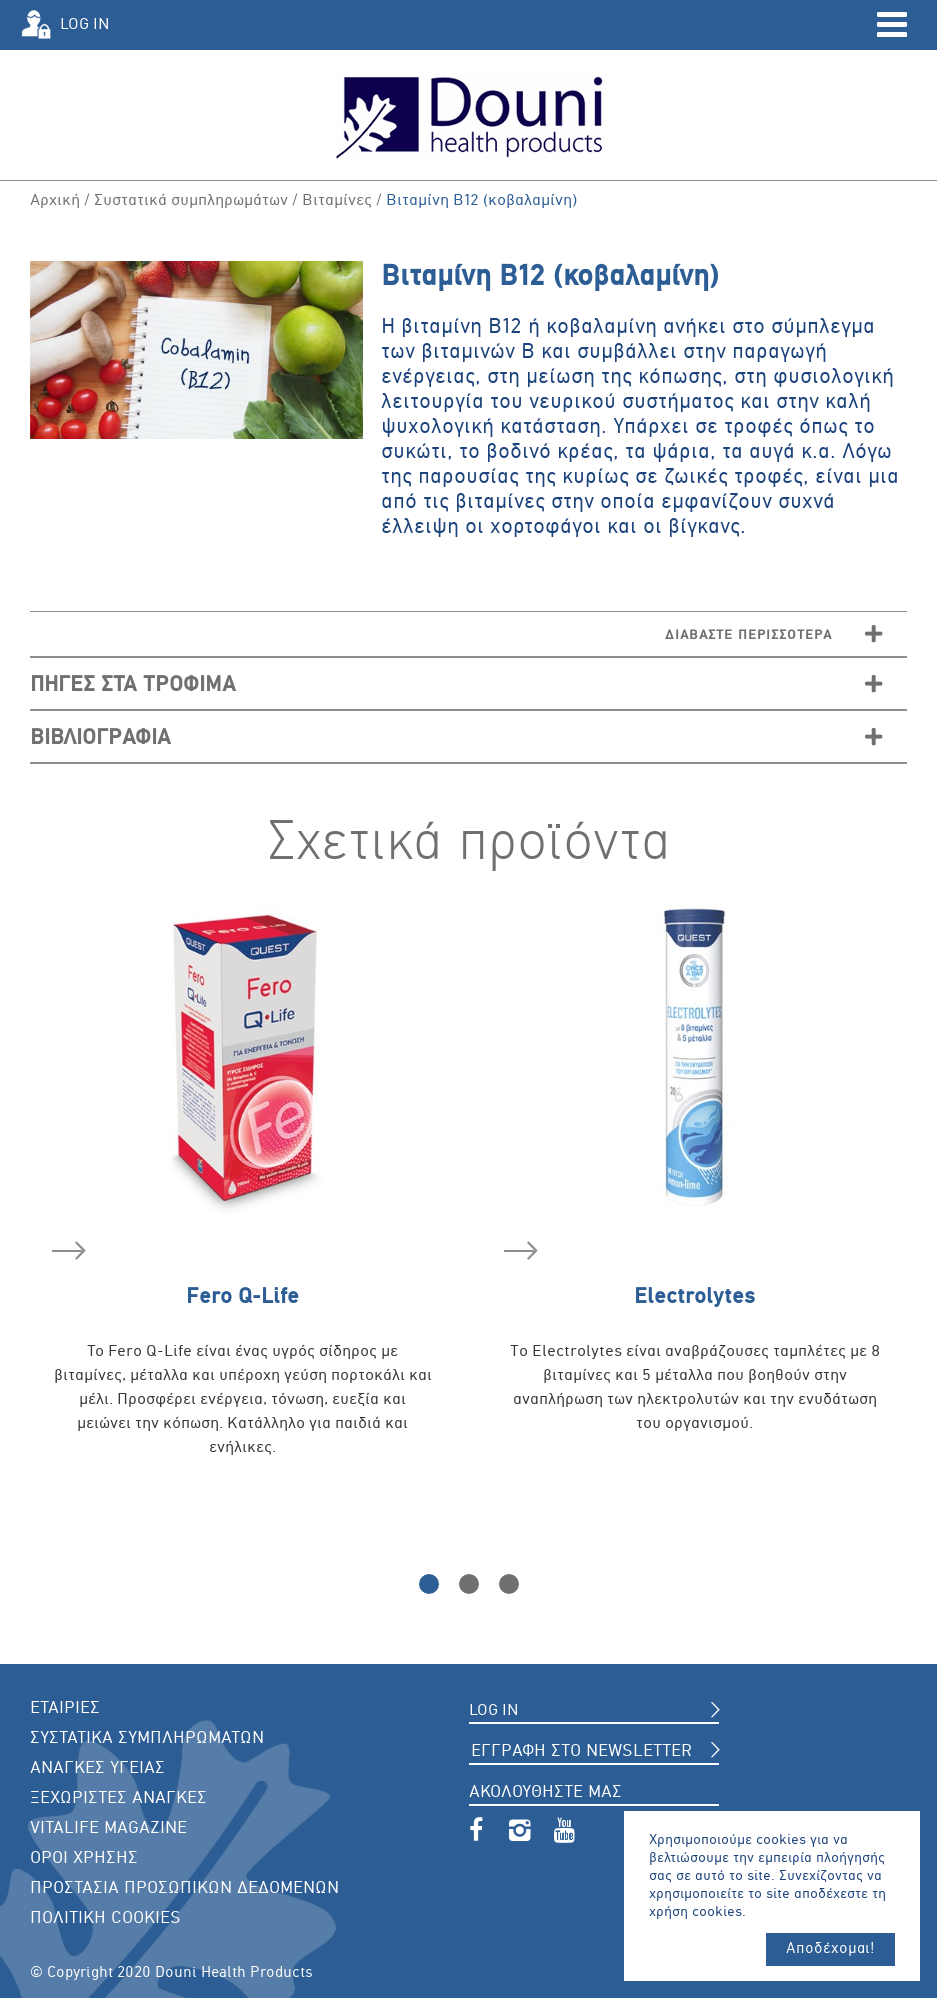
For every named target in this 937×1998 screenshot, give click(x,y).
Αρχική (55, 201)
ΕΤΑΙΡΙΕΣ (65, 1708)
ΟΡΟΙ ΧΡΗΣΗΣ (84, 1858)
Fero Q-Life (176, 1274)
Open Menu (892, 25)
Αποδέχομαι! (831, 1949)
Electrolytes (630, 1274)
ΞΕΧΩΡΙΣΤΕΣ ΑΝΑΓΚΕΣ (118, 1798)
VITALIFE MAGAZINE (108, 1828)
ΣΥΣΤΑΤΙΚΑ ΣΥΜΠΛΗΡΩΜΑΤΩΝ (147, 1738)
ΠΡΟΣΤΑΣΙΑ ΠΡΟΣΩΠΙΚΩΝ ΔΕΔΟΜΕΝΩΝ (184, 1888)
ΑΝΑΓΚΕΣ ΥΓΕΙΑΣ (97, 1768)
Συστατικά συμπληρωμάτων (191, 201)
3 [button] (509, 1584)
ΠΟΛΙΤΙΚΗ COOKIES (105, 1918)
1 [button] (429, 1584)
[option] (243, 1207)
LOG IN (85, 25)
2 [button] (469, 1584)
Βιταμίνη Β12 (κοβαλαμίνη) (481, 201)
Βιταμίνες (337, 201)
